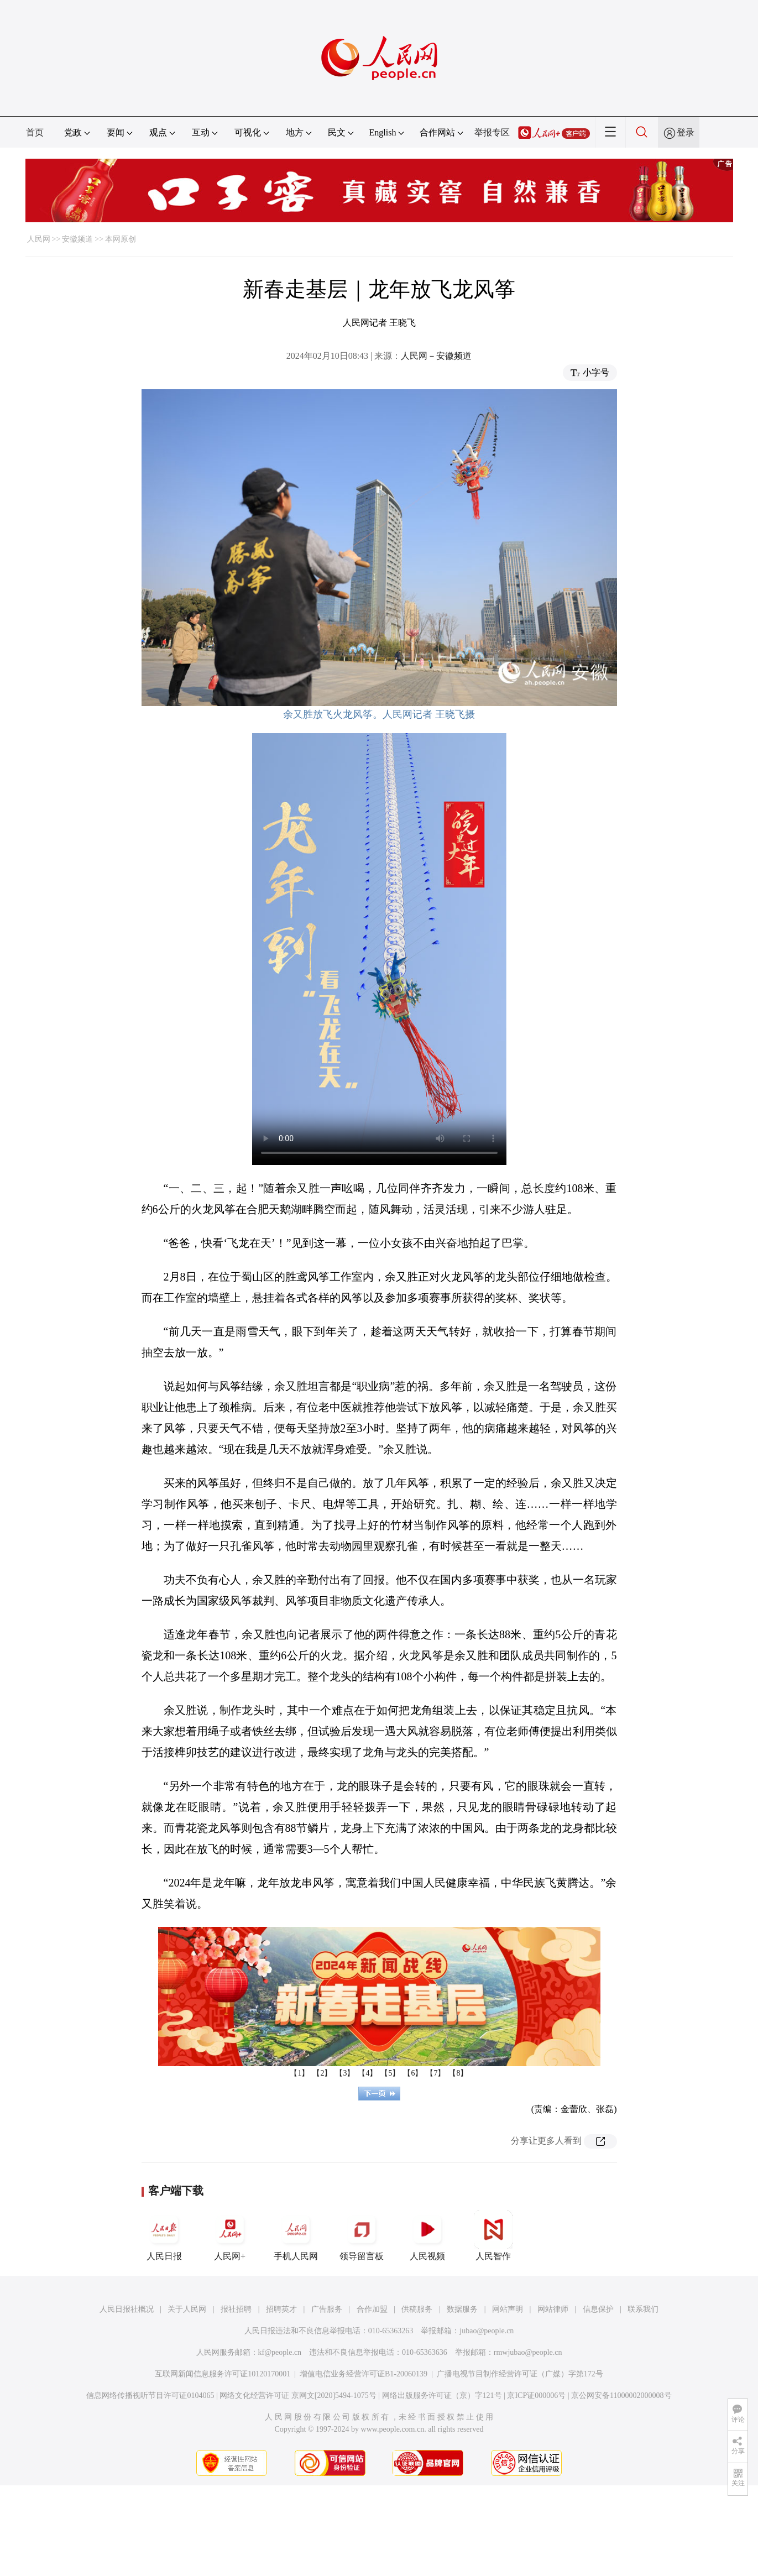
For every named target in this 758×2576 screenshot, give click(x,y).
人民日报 (164, 2235)
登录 (685, 132)
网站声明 (507, 2309)
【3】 (344, 2073)
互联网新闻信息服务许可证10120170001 (222, 2374)
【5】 (390, 2073)
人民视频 (427, 2235)
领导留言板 (361, 2235)
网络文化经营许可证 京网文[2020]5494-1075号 (298, 2395)
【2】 (322, 2073)
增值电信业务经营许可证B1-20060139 (363, 2374)
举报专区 (492, 132)
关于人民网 (187, 2309)
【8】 (458, 2073)
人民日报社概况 (127, 2309)
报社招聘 (236, 2309)
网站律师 (552, 2309)
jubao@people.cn (486, 2331)
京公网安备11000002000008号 (621, 2395)
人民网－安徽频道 (436, 355)
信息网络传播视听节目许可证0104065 (150, 2395)
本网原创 (120, 239)
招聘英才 (281, 2309)
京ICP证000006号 (536, 2395)
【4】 (367, 2073)
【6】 (412, 2073)
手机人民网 (296, 2235)
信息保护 (598, 2309)
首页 (35, 132)
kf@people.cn (280, 2352)
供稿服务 (416, 2309)
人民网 (38, 239)
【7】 (435, 2073)
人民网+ (230, 2235)
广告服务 (326, 2309)
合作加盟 (372, 2309)
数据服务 (462, 2309)
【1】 (299, 2073)
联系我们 (643, 2309)
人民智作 (493, 2235)
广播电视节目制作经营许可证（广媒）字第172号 (520, 2374)
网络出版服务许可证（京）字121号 (442, 2395)
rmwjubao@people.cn (528, 2352)
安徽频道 (77, 239)
